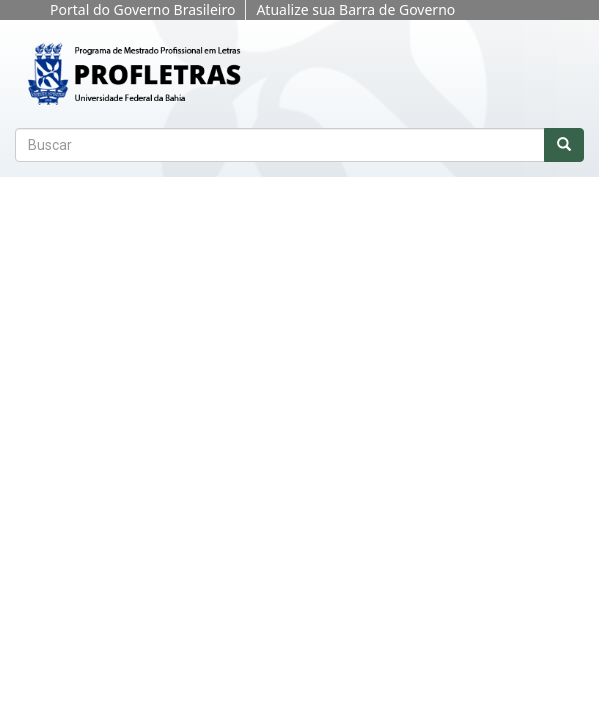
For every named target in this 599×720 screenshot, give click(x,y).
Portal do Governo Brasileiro (142, 9)
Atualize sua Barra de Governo (355, 9)
